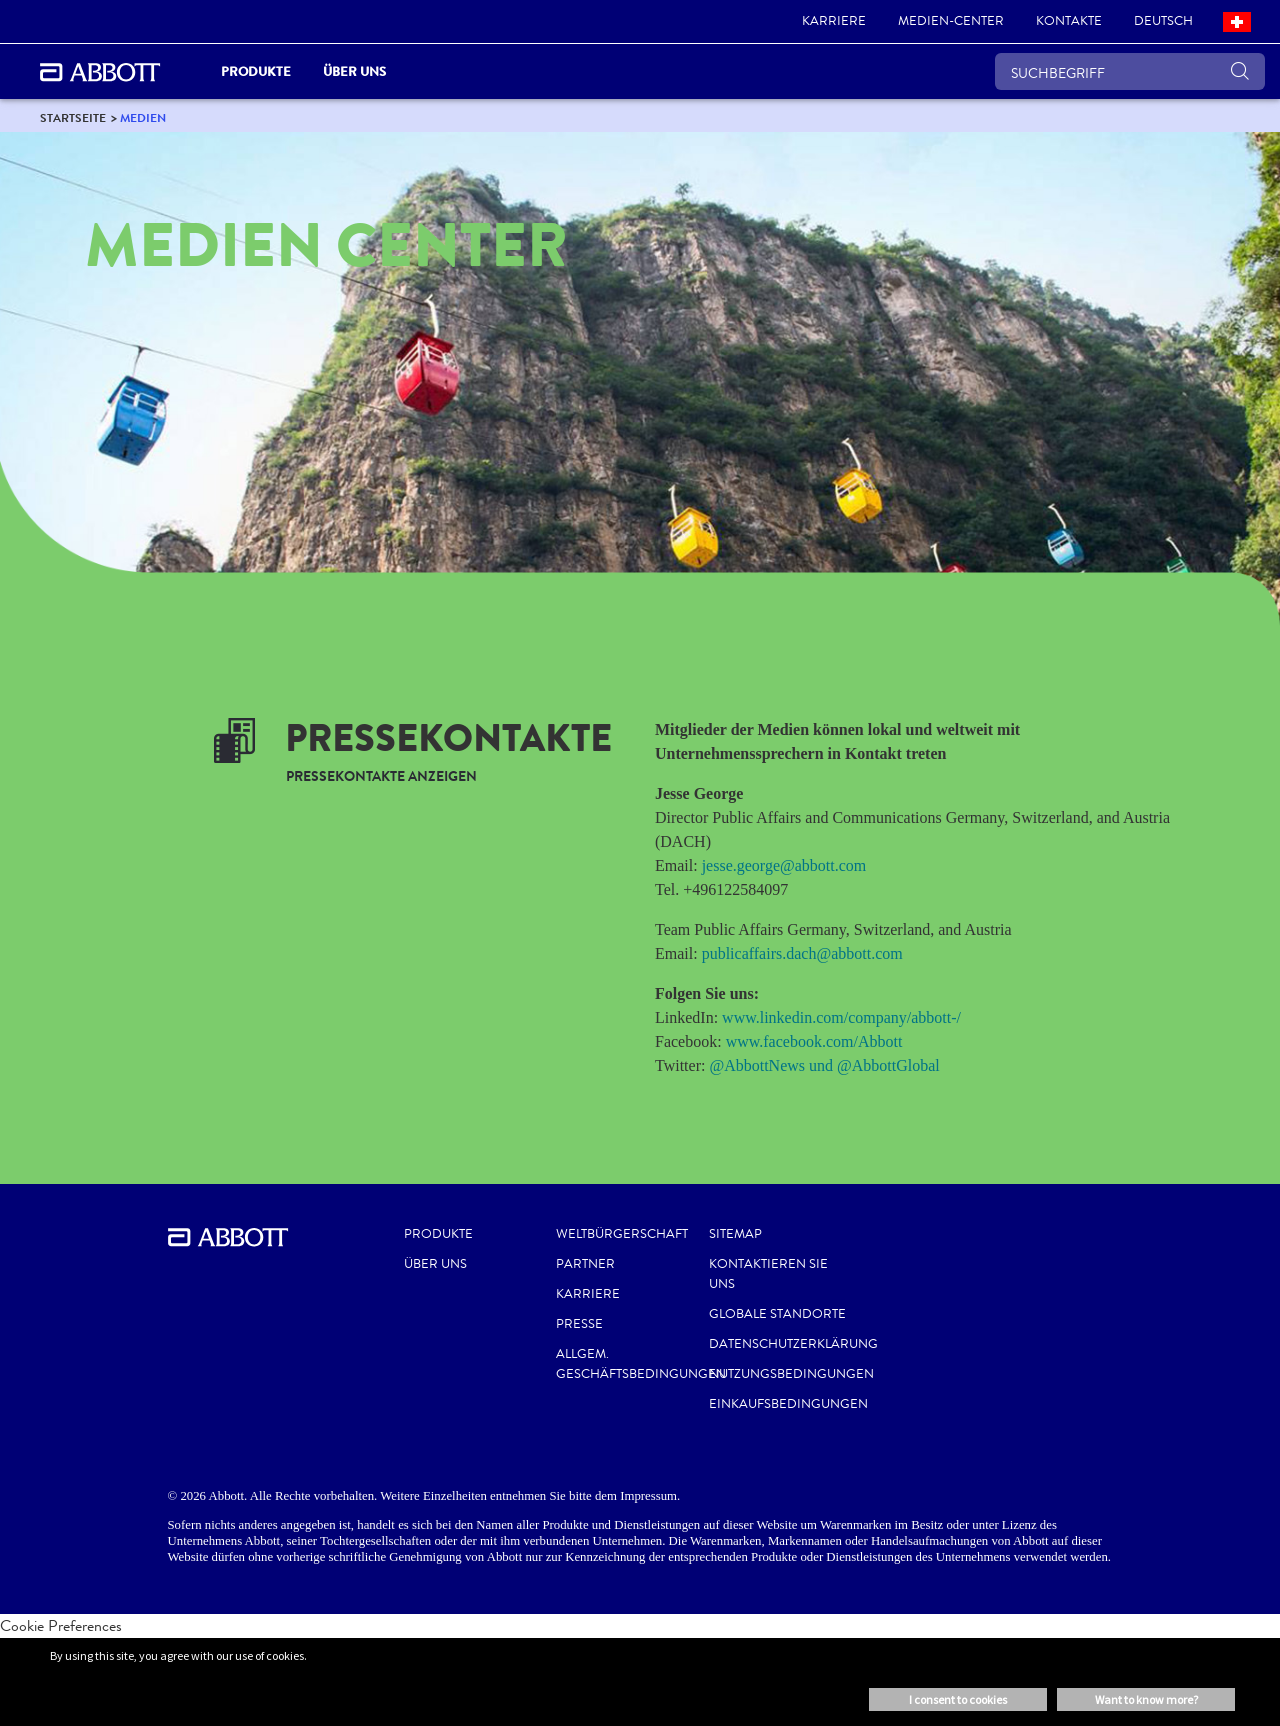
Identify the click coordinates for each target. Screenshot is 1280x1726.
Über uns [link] (354, 71)
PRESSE (579, 1324)
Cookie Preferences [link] (61, 1625)
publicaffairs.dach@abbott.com (802, 953)
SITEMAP (735, 1234)
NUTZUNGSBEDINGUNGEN (791, 1374)
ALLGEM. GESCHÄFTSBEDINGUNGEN (641, 1364)
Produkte (438, 1234)
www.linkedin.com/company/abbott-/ (841, 1017)
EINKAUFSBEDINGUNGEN (788, 1404)
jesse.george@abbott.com (784, 865)
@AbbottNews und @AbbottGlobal (824, 1065)
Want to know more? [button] (1146, 1699)
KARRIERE (588, 1294)
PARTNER (585, 1264)
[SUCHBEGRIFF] (1130, 71)
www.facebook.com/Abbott (814, 1041)
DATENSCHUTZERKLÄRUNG (793, 1344)
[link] (834, 22)
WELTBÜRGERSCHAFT (622, 1234)
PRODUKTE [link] (256, 71)
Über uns (435, 1264)
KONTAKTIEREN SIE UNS (768, 1274)
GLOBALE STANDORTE (777, 1314)
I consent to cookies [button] (958, 1699)
